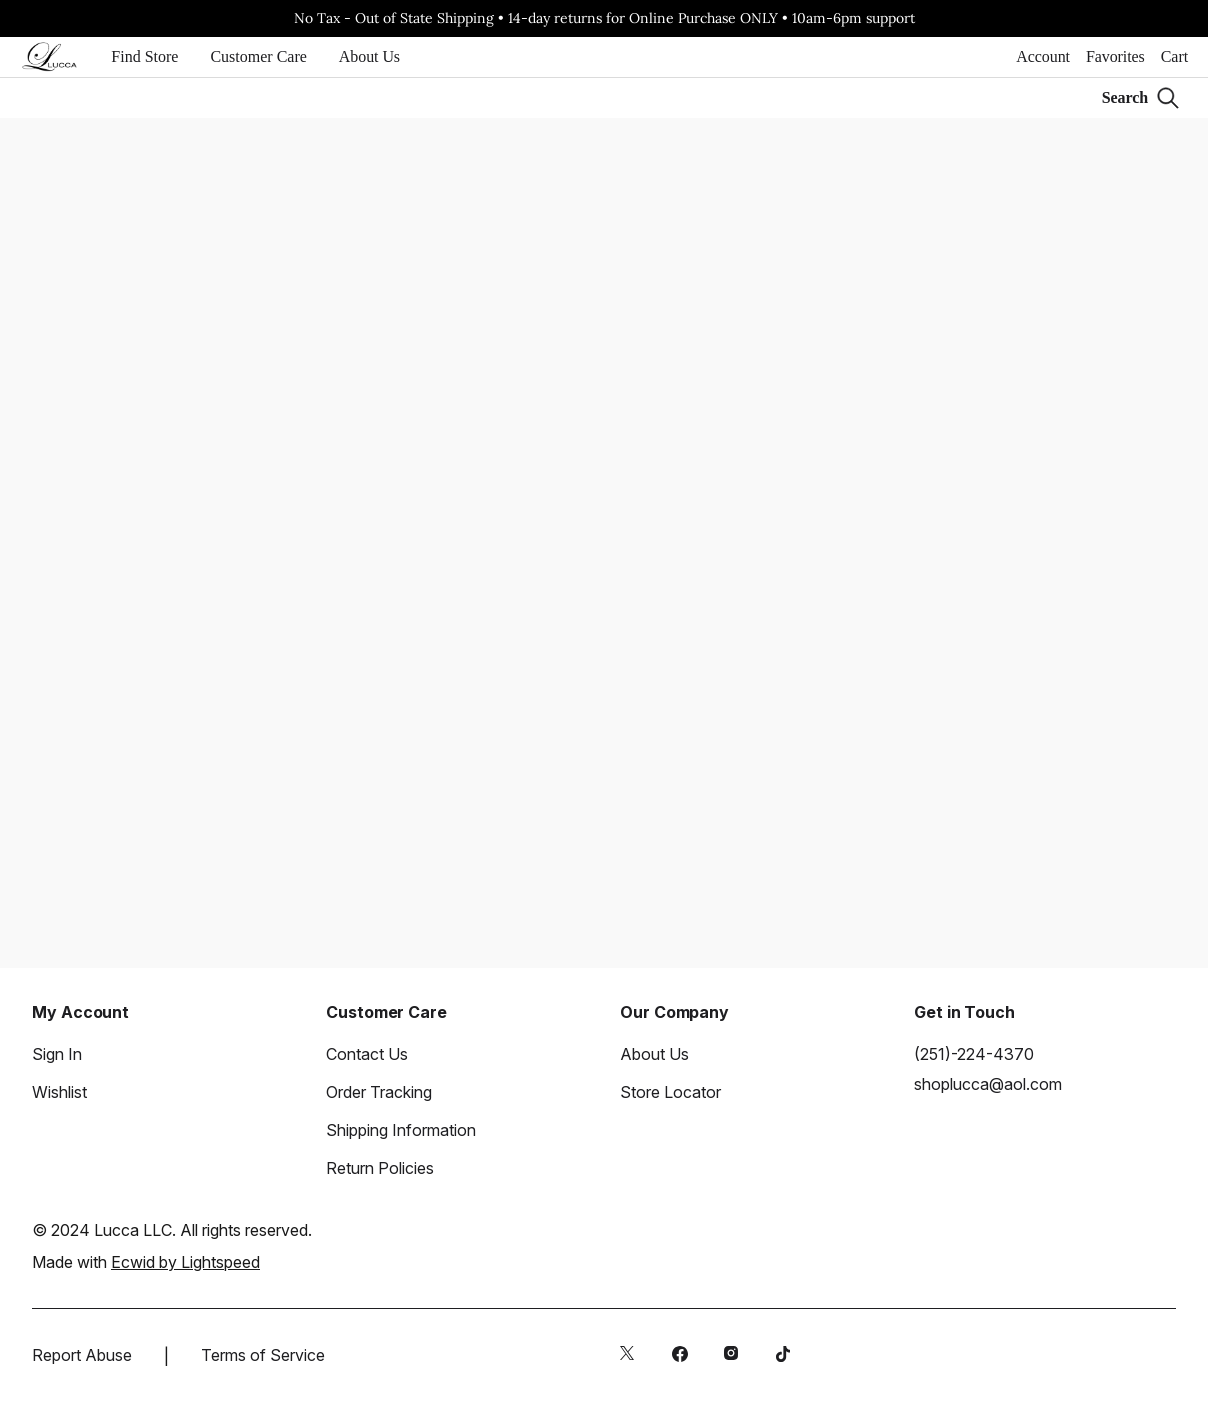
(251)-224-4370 (974, 1054)
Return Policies (380, 1168)
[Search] (1141, 98)
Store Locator (670, 1092)
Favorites (1115, 56)
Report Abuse (82, 1355)
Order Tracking (379, 1092)
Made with (146, 1262)
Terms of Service (263, 1355)
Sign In (57, 1054)
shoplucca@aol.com (988, 1084)
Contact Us (367, 1054)
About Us (369, 56)
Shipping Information (401, 1130)
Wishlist (59, 1092)
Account (1043, 56)
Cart (1174, 56)
